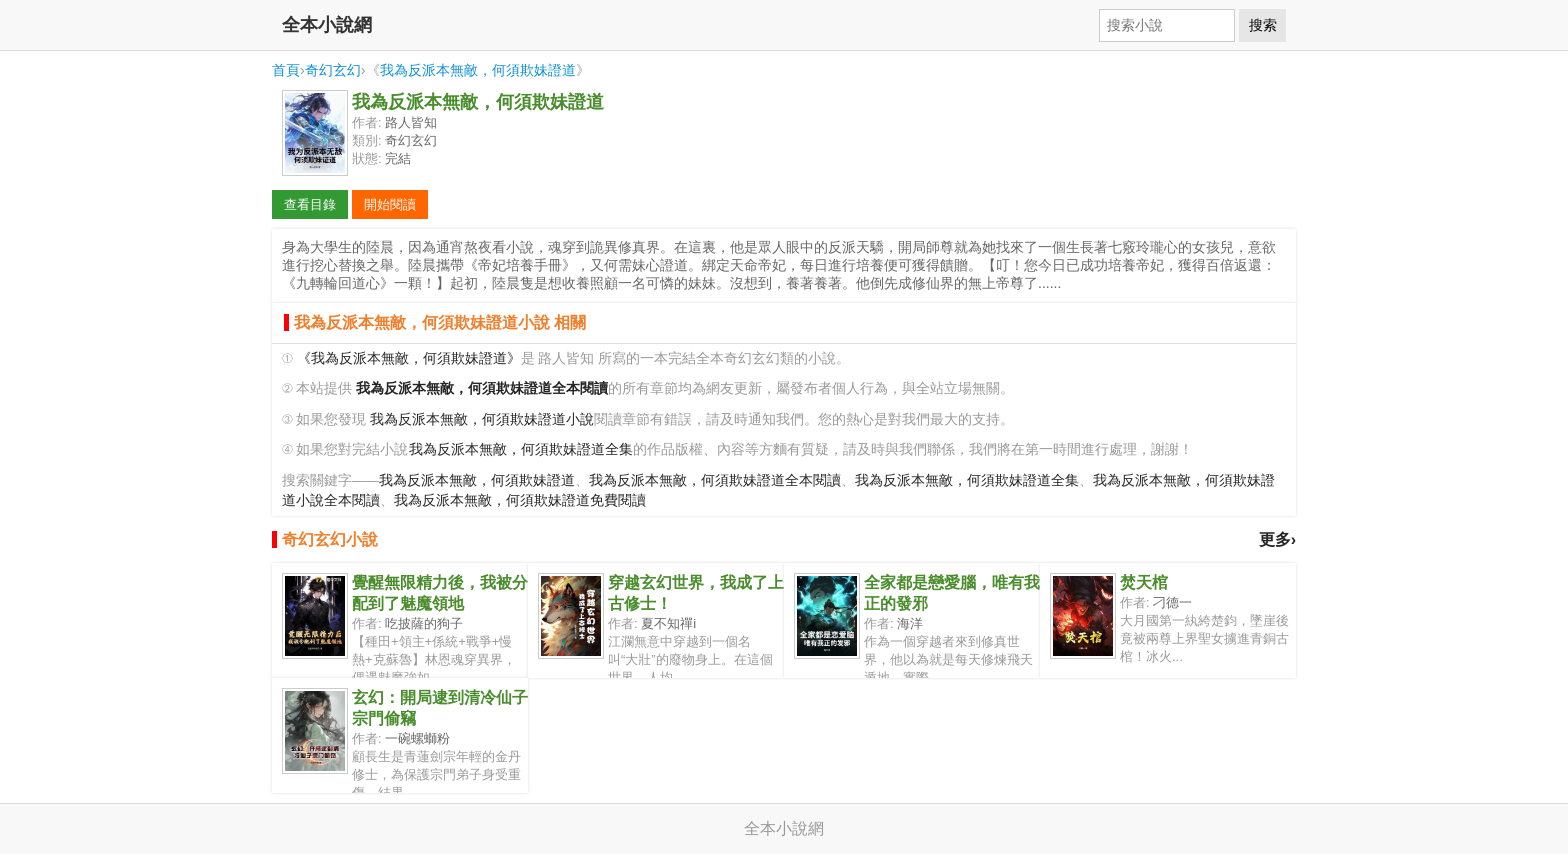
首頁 (286, 70)
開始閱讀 (390, 204)
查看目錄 (310, 204)
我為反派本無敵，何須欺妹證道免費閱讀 (520, 500)
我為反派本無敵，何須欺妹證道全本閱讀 (715, 480)
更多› (1277, 539)
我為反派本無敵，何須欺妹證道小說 (482, 419)
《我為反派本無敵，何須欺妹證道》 (409, 358)
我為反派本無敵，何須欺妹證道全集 (521, 449)
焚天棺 (1144, 582)
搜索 (1263, 25)
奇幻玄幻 (333, 70)
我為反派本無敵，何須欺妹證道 (478, 70)
